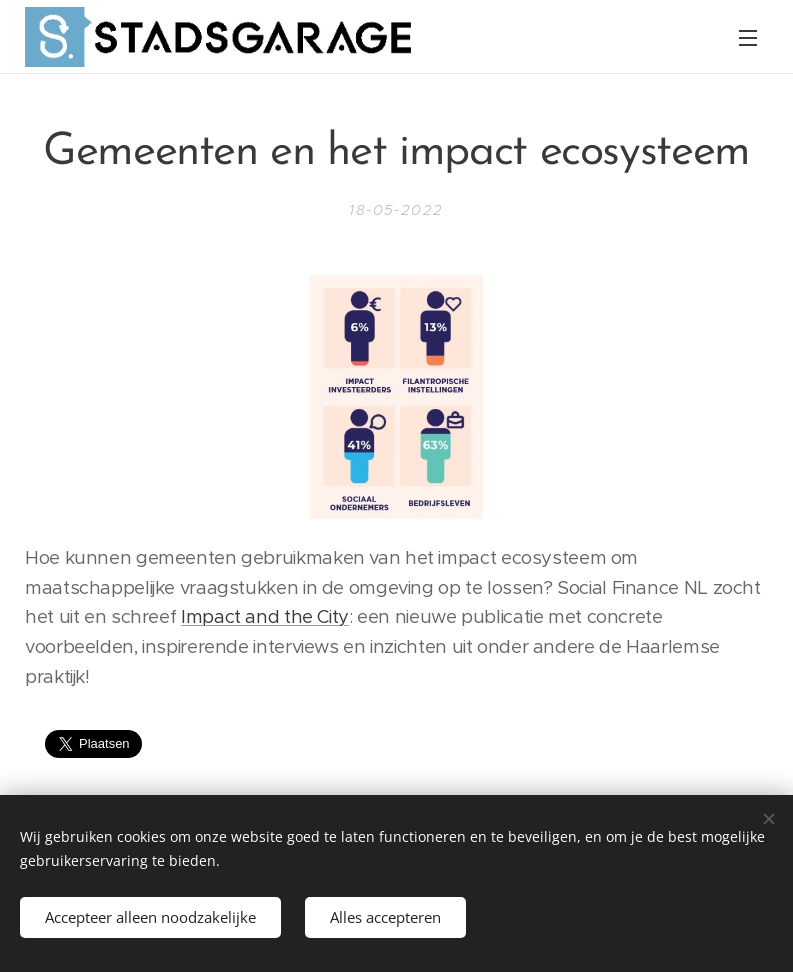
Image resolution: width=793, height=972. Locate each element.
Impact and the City (265, 616)
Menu (748, 38)
